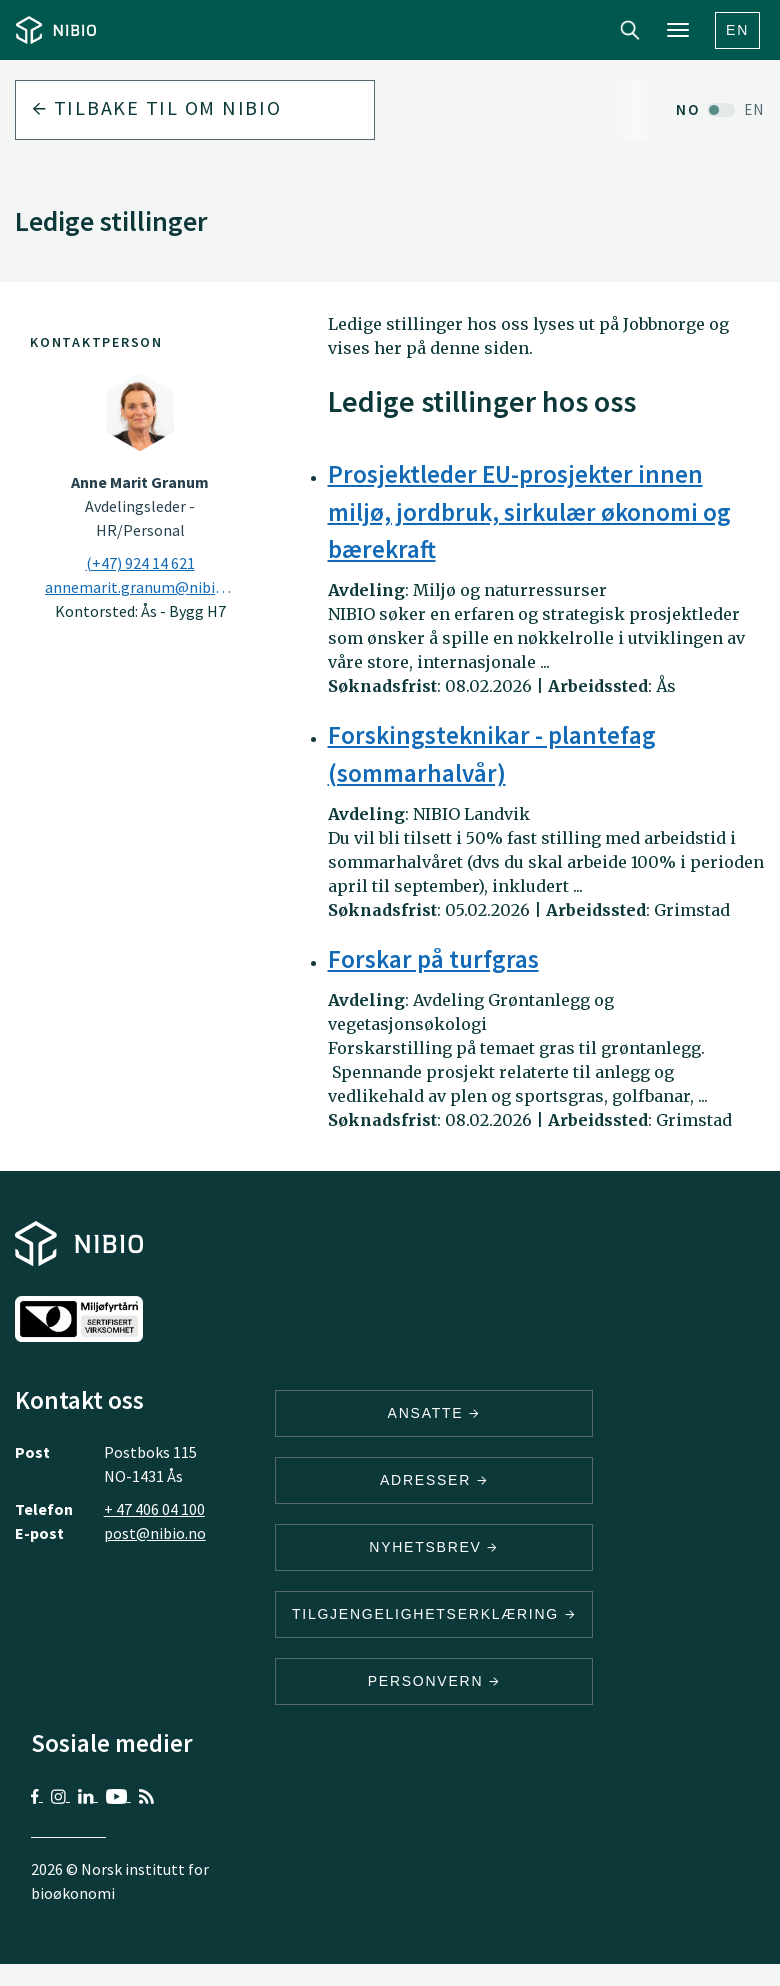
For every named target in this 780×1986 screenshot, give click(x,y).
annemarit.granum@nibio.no (140, 587)
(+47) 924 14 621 (140, 563)
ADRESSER (434, 1480)
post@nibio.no (155, 1533)
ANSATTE (434, 1413)
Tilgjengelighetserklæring (434, 1614)
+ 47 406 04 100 (154, 1509)
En (737, 30)
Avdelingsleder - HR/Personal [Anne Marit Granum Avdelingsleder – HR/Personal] (140, 506)
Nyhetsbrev (434, 1547)
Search (630, 30)
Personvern (434, 1681)
